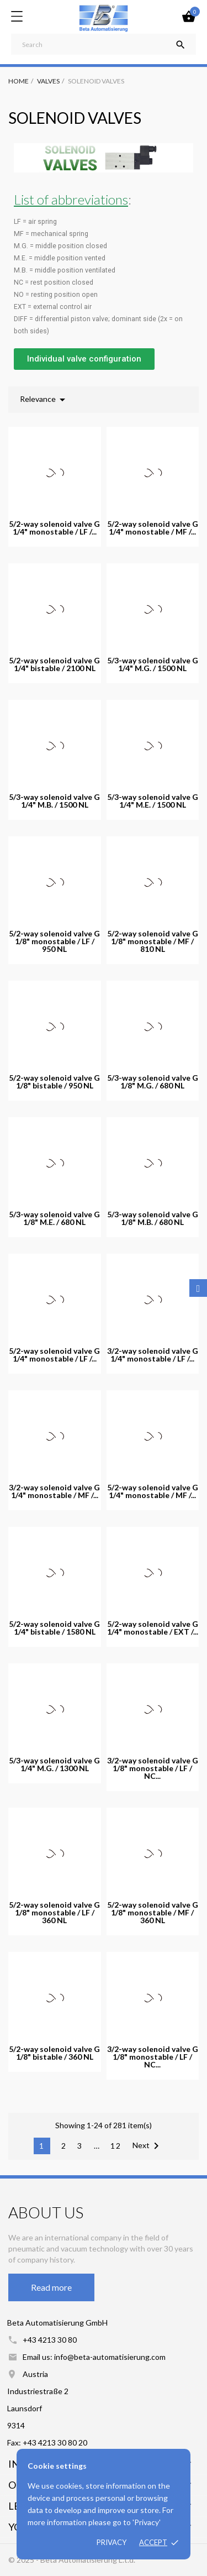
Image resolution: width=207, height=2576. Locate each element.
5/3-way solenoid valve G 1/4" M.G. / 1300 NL (54, 1764)
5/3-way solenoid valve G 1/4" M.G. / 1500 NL (152, 664)
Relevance (44, 399)
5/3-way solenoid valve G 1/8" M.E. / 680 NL (54, 1218)
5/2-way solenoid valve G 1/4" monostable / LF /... (54, 528)
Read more (51, 2287)
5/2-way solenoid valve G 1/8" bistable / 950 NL (54, 1082)
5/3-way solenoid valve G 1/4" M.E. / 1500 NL (152, 801)
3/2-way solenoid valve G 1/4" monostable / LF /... (152, 1355)
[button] (84, 359)
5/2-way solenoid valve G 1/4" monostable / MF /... (152, 528)
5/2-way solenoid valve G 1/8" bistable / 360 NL (54, 2053)
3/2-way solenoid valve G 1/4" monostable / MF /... (54, 1491)
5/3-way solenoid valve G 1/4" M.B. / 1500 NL (54, 801)
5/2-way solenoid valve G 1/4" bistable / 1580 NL (54, 1628)
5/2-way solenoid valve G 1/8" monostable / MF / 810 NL (152, 941)
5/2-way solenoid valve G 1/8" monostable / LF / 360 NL (54, 1912)
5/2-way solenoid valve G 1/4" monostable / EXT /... (152, 1628)
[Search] (103, 44)
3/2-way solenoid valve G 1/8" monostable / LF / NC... (152, 1768)
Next (147, 2146)
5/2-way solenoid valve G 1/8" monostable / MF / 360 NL (152, 1912)
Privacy (111, 2542)
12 (115, 2145)
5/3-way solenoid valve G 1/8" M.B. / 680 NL (152, 1218)
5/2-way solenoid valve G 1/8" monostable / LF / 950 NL (54, 941)
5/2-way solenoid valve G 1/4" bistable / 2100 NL (54, 664)
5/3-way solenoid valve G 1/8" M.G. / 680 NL (152, 1082)
